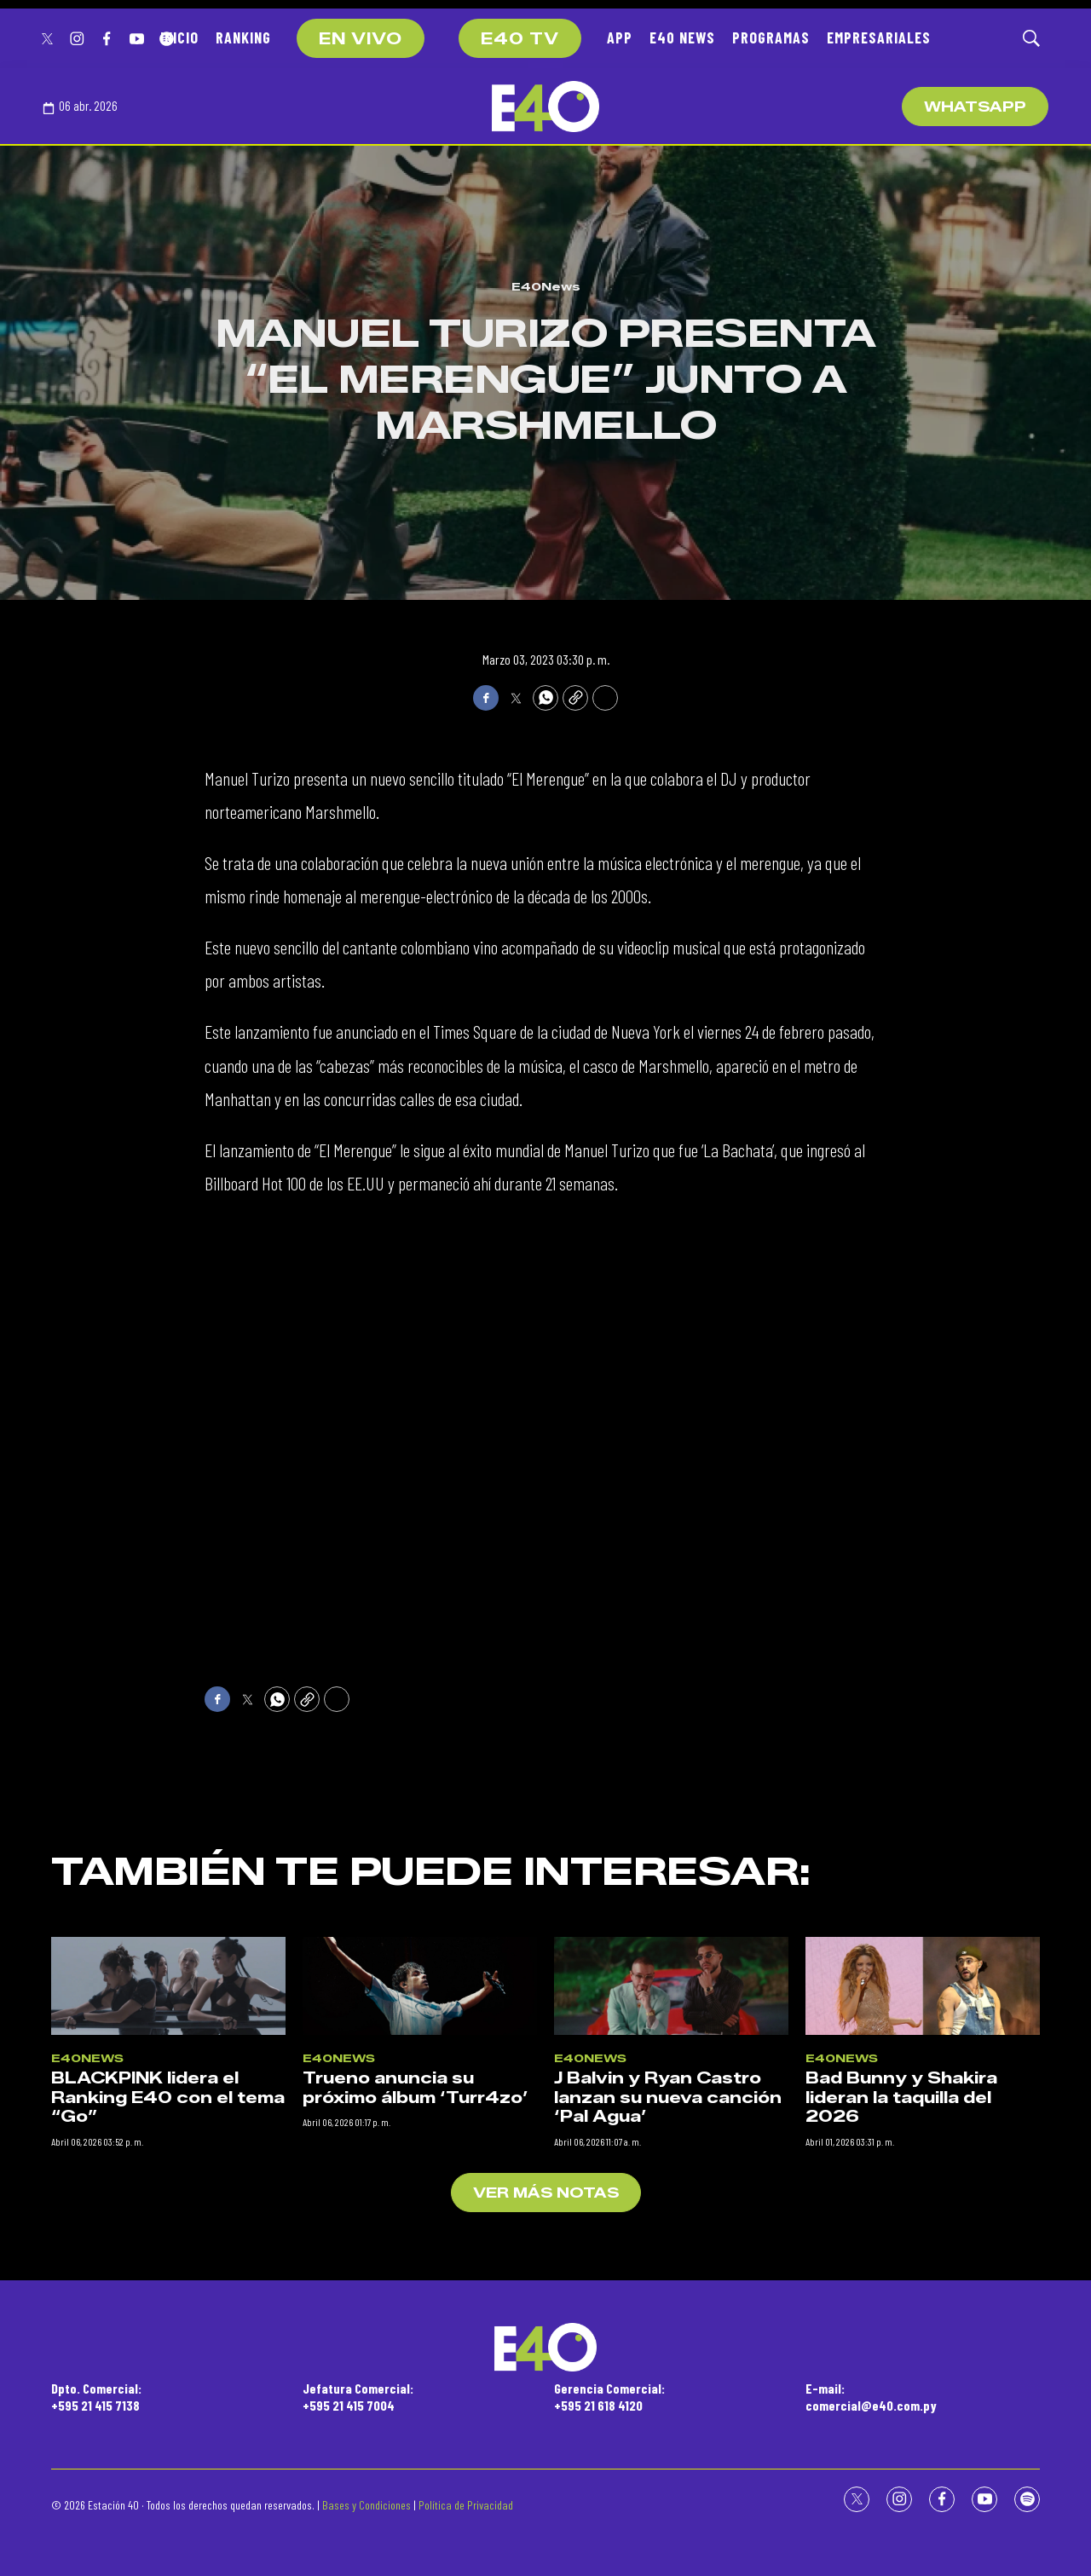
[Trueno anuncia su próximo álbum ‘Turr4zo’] (420, 2290)
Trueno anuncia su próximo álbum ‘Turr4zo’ (415, 2392)
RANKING (243, 37)
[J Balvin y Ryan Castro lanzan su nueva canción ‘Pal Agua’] (671, 2290)
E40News (545, 286)
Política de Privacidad (466, 2505)
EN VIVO (360, 39)
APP (619, 37)
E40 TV (520, 39)
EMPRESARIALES (879, 37)
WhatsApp (975, 107)
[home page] (545, 106)
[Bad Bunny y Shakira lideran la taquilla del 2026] (922, 2290)
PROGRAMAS (771, 37)
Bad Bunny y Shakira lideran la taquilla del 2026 (901, 2401)
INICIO (179, 37)
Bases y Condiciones (366, 2505)
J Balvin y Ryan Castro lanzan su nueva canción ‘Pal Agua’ (668, 2401)
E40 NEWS (682, 37)
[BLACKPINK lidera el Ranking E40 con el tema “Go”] (168, 2290)
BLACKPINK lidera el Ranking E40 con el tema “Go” (168, 2401)
